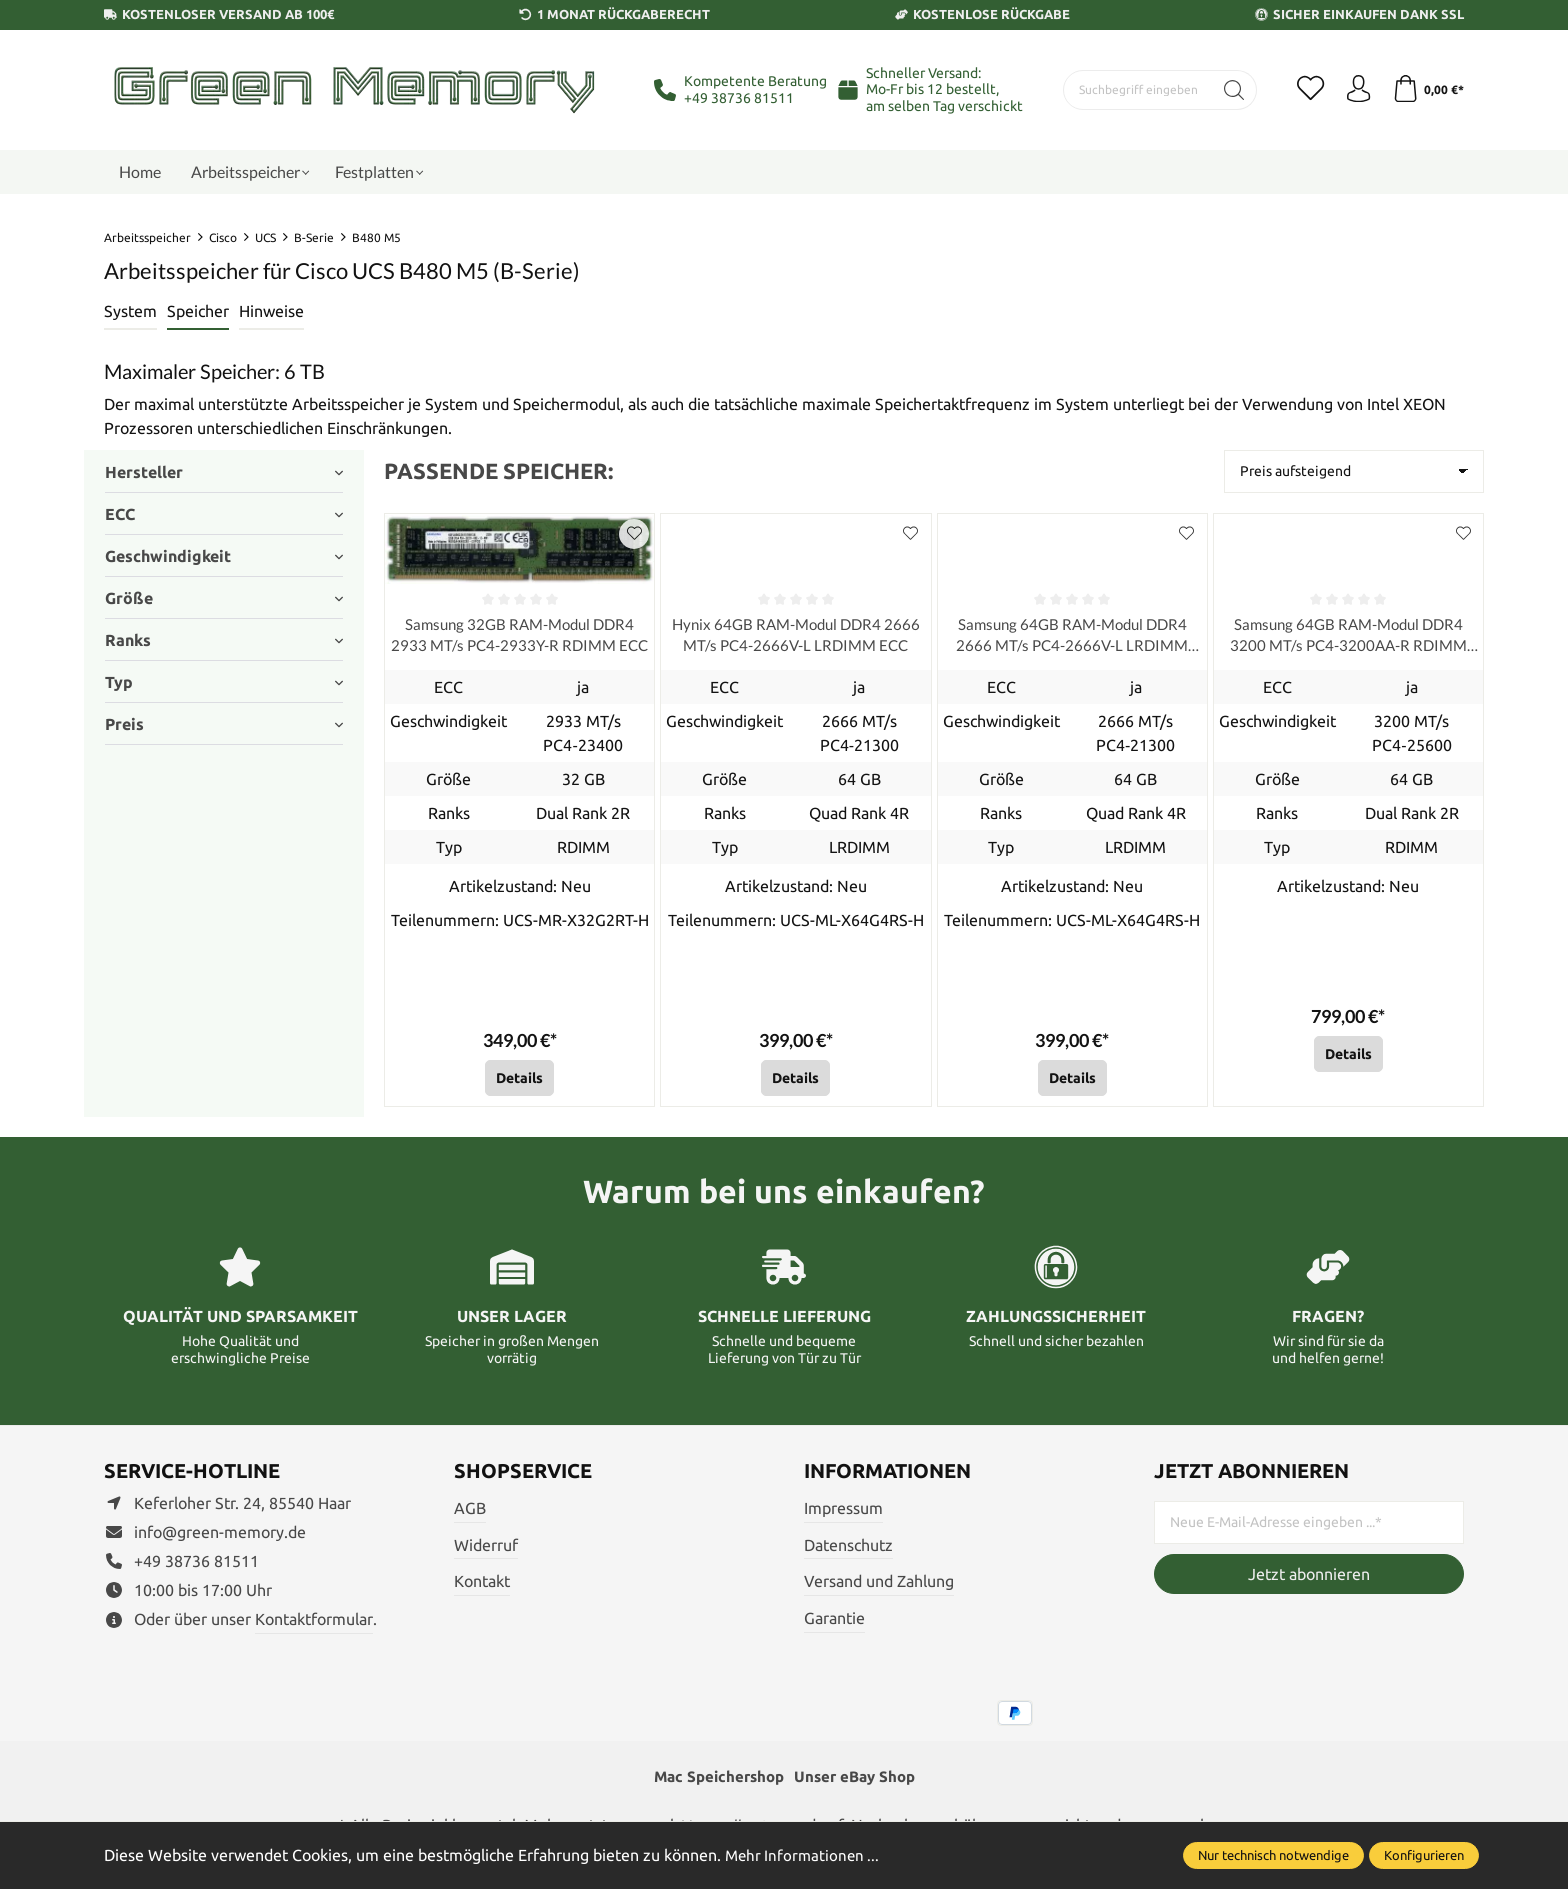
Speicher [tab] (198, 311)
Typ (224, 682)
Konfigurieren (1424, 1855)
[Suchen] (1226, 90)
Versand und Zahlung (879, 1584)
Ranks (224, 640)
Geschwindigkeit (224, 556)
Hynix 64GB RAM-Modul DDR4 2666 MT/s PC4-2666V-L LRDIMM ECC (795, 637)
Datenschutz (848, 1548)
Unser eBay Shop (858, 1781)
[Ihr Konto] (1354, 90)
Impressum (843, 1511)
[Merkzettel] (1304, 90)
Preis (224, 724)
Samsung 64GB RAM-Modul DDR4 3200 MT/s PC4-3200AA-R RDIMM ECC (1348, 637)
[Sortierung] (1354, 471)
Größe (224, 598)
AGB (470, 1511)
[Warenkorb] (1426, 90)
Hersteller (224, 472)
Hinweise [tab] (271, 311)
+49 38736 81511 (739, 98)
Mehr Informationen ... (805, 1855)
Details (519, 1081)
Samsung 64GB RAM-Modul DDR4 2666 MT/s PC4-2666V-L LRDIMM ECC (1072, 637)
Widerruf (486, 1548)
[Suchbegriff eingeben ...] (1134, 90)
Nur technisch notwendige (1273, 1855)
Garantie (834, 1621)
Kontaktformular (314, 1622)
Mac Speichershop (715, 1781)
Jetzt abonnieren (1309, 1577)
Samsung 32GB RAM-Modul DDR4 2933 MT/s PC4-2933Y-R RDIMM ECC (520, 637)
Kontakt (482, 1584)
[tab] (130, 312)
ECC (224, 514)
